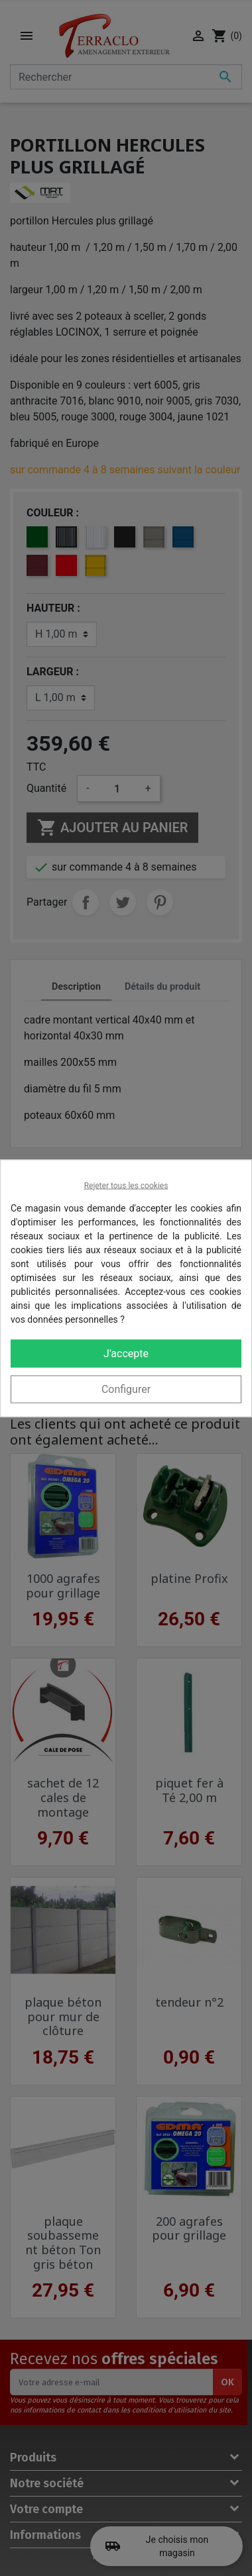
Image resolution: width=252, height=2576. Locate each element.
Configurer (126, 1388)
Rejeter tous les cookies (126, 1185)
